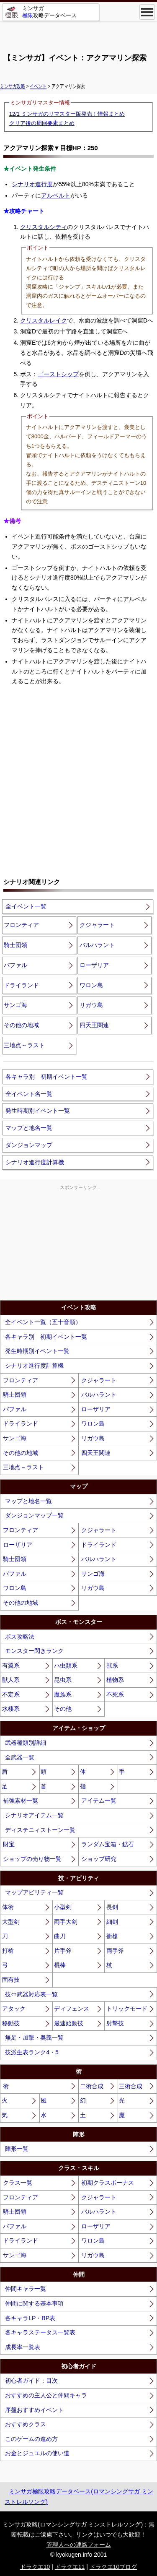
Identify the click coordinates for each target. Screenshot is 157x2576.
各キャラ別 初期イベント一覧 (46, 1076)
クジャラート (97, 924)
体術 (8, 1907)
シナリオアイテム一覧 (34, 1815)
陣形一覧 (16, 2148)
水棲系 (11, 1708)
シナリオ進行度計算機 (34, 1162)
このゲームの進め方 (31, 2438)
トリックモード (126, 2008)
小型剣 (63, 1907)
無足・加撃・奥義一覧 (34, 2037)
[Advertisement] (79, 33)
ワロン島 (91, 985)
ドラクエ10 (35, 2566)
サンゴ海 (15, 1005)
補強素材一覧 (20, 1800)
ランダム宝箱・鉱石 (107, 1844)
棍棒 (60, 1965)
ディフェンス (71, 2008)
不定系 (11, 1694)
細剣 (112, 1921)
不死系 (115, 1694)
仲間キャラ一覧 (25, 2288)
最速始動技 (68, 2023)
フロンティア (21, 924)
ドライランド (21, 985)
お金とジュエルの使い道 (37, 2453)
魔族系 (63, 1694)
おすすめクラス (25, 2424)
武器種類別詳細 (25, 1742)
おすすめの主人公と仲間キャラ (46, 2395)
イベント (38, 86)
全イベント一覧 (25, 906)
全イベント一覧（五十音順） (43, 1322)
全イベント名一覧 (28, 1093)
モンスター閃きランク (34, 1650)
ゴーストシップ (58, 374)
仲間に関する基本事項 (34, 2303)
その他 (63, 1708)
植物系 (115, 1679)
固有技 (11, 1979)
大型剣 (11, 1921)
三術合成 (130, 2086)
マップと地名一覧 (28, 1127)
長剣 (112, 1907)
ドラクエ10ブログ (113, 2566)
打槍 (8, 1950)
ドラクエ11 (70, 2566)
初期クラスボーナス (107, 2182)
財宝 (9, 1844)
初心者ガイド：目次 (31, 2380)
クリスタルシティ (43, 227)
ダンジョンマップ (28, 1145)
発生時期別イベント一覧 (37, 1110)
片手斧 (63, 1950)
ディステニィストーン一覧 (40, 1830)
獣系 (112, 1665)
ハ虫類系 (65, 1665)
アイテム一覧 (98, 1800)
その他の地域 (21, 1025)
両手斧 (115, 1950)
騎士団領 (15, 945)
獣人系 (11, 1679)
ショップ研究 (98, 1858)
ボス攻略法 (19, 1636)
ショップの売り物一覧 (32, 1858)
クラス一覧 (17, 2182)
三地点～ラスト (24, 1045)
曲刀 (60, 1936)
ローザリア (94, 965)
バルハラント (97, 945)
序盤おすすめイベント (34, 2410)
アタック (14, 2008)
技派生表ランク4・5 (32, 2052)
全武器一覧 (19, 1757)
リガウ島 (91, 1005)
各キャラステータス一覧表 (40, 2332)
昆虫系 (63, 1679)
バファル (15, 965)
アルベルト (55, 195)
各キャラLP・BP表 (30, 2318)
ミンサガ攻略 (12, 86)
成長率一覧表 (22, 2347)
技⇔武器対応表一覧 (31, 1994)
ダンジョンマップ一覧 (34, 1515)
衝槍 (112, 1936)
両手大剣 (65, 1921)
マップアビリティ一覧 (34, 1892)
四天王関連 (94, 1025)
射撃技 (115, 2023)
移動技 (11, 2023)
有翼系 (11, 1665)
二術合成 (91, 2086)
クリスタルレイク (43, 320)
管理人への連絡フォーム (78, 2544)
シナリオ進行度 (32, 184)
